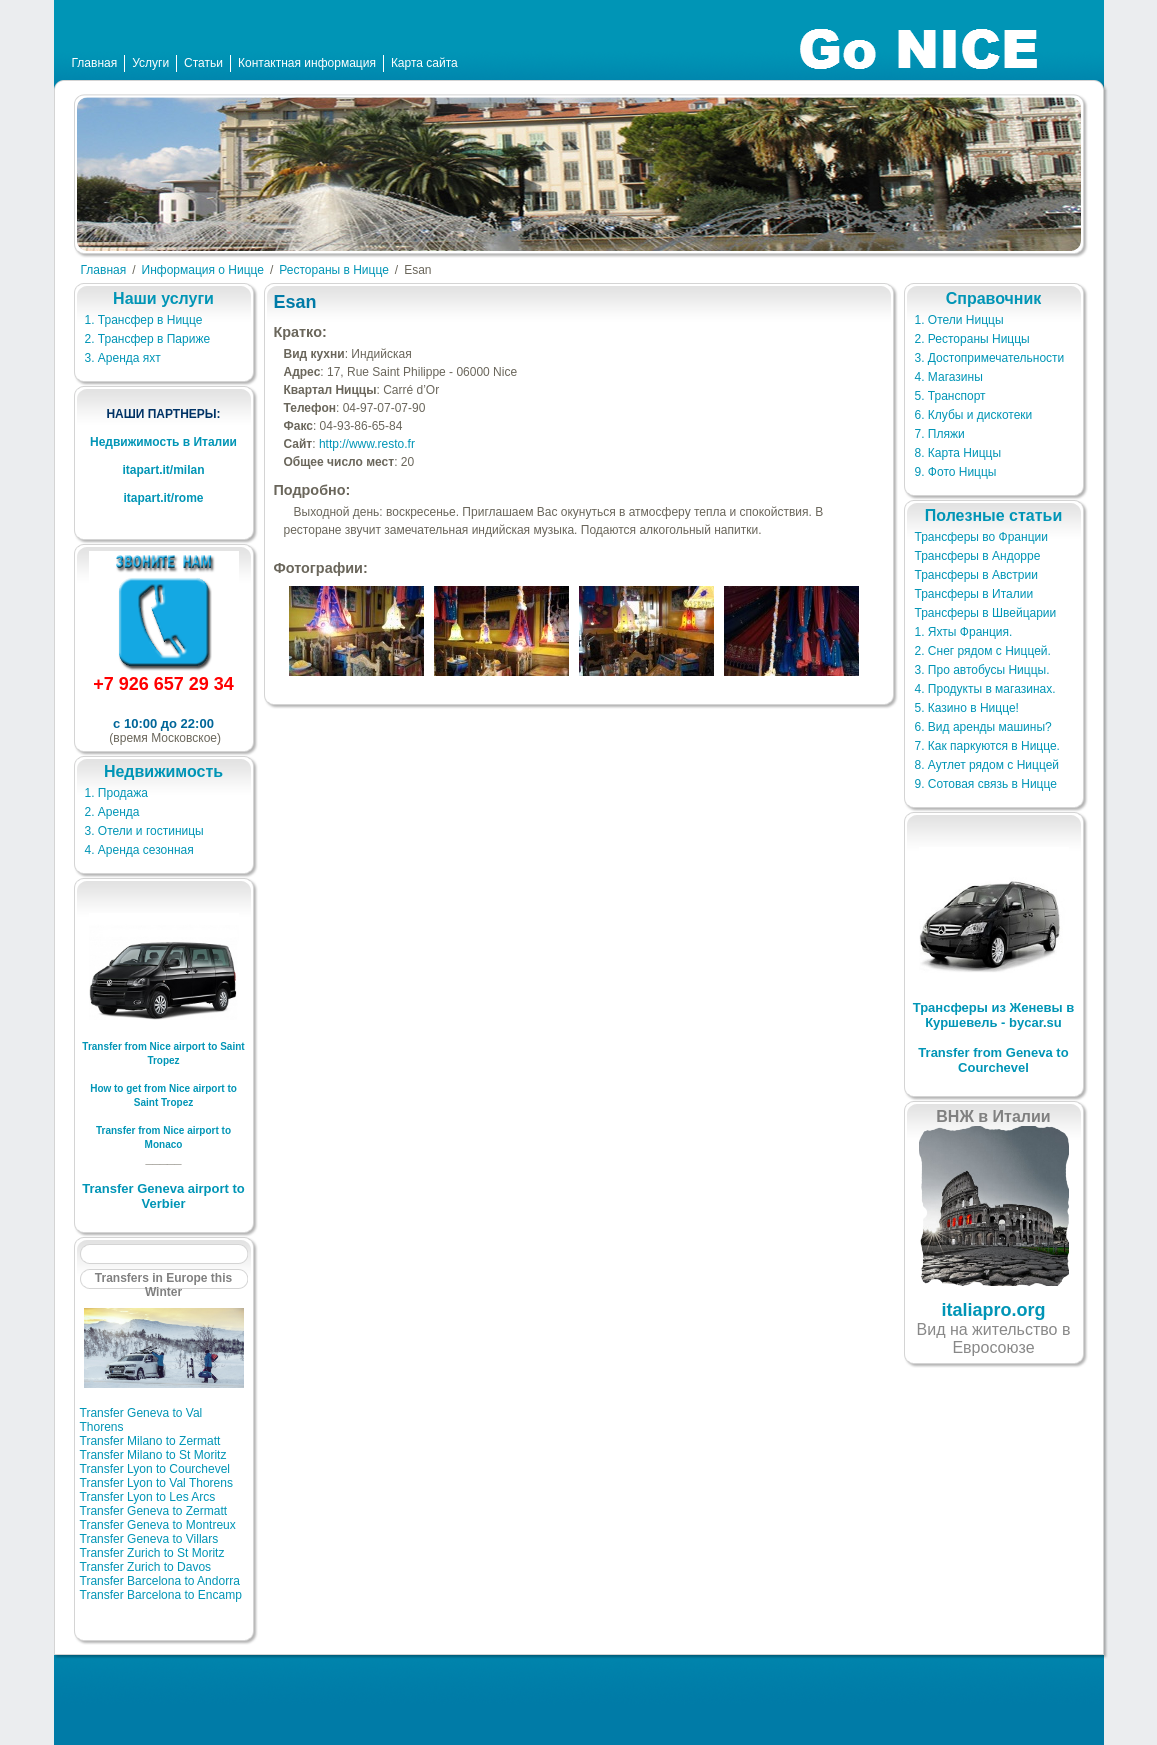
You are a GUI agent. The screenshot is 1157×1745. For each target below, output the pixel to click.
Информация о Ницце (203, 270)
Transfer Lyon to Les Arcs (148, 1497)
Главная (95, 63)
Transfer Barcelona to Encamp (161, 1595)
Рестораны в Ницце (333, 270)
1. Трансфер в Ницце (144, 320)
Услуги (150, 63)
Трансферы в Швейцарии (986, 613)
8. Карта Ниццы (958, 453)
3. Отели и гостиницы (144, 831)
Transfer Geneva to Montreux (158, 1525)
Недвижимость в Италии (163, 442)
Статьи (203, 63)
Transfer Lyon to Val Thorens (156, 1483)
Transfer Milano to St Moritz (153, 1455)
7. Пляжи (940, 434)
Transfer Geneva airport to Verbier (163, 1196)
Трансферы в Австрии (976, 575)
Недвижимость (163, 771)
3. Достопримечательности (990, 358)
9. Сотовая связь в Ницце (986, 784)
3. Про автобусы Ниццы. (982, 670)
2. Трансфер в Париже (148, 339)
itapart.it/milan (163, 470)
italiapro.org (993, 1310)
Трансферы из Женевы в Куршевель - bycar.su (994, 1015)
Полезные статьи (994, 515)
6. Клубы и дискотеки (974, 415)
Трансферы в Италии (974, 594)
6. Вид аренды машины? (983, 727)
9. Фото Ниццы (956, 472)
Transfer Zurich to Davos (146, 1567)
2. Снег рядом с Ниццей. (983, 651)
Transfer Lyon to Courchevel (155, 1469)
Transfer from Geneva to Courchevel (993, 1060)
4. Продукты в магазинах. (985, 689)
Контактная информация (307, 63)
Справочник (994, 298)
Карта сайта (424, 63)
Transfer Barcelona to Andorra (160, 1581)
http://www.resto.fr (367, 444)
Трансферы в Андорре (978, 556)
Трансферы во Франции (981, 537)
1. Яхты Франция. (964, 632)
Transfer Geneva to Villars (149, 1539)
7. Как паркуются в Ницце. (987, 746)
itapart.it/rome (163, 498)
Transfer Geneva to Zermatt (154, 1511)
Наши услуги (163, 298)
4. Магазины (949, 377)
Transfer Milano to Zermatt (150, 1441)
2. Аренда (112, 812)
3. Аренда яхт (123, 358)
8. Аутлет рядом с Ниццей (987, 765)
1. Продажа (116, 793)
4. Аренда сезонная (139, 850)
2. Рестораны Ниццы (972, 339)
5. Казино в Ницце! (967, 708)
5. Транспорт (950, 396)
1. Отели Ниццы (959, 320)
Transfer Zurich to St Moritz (152, 1553)
